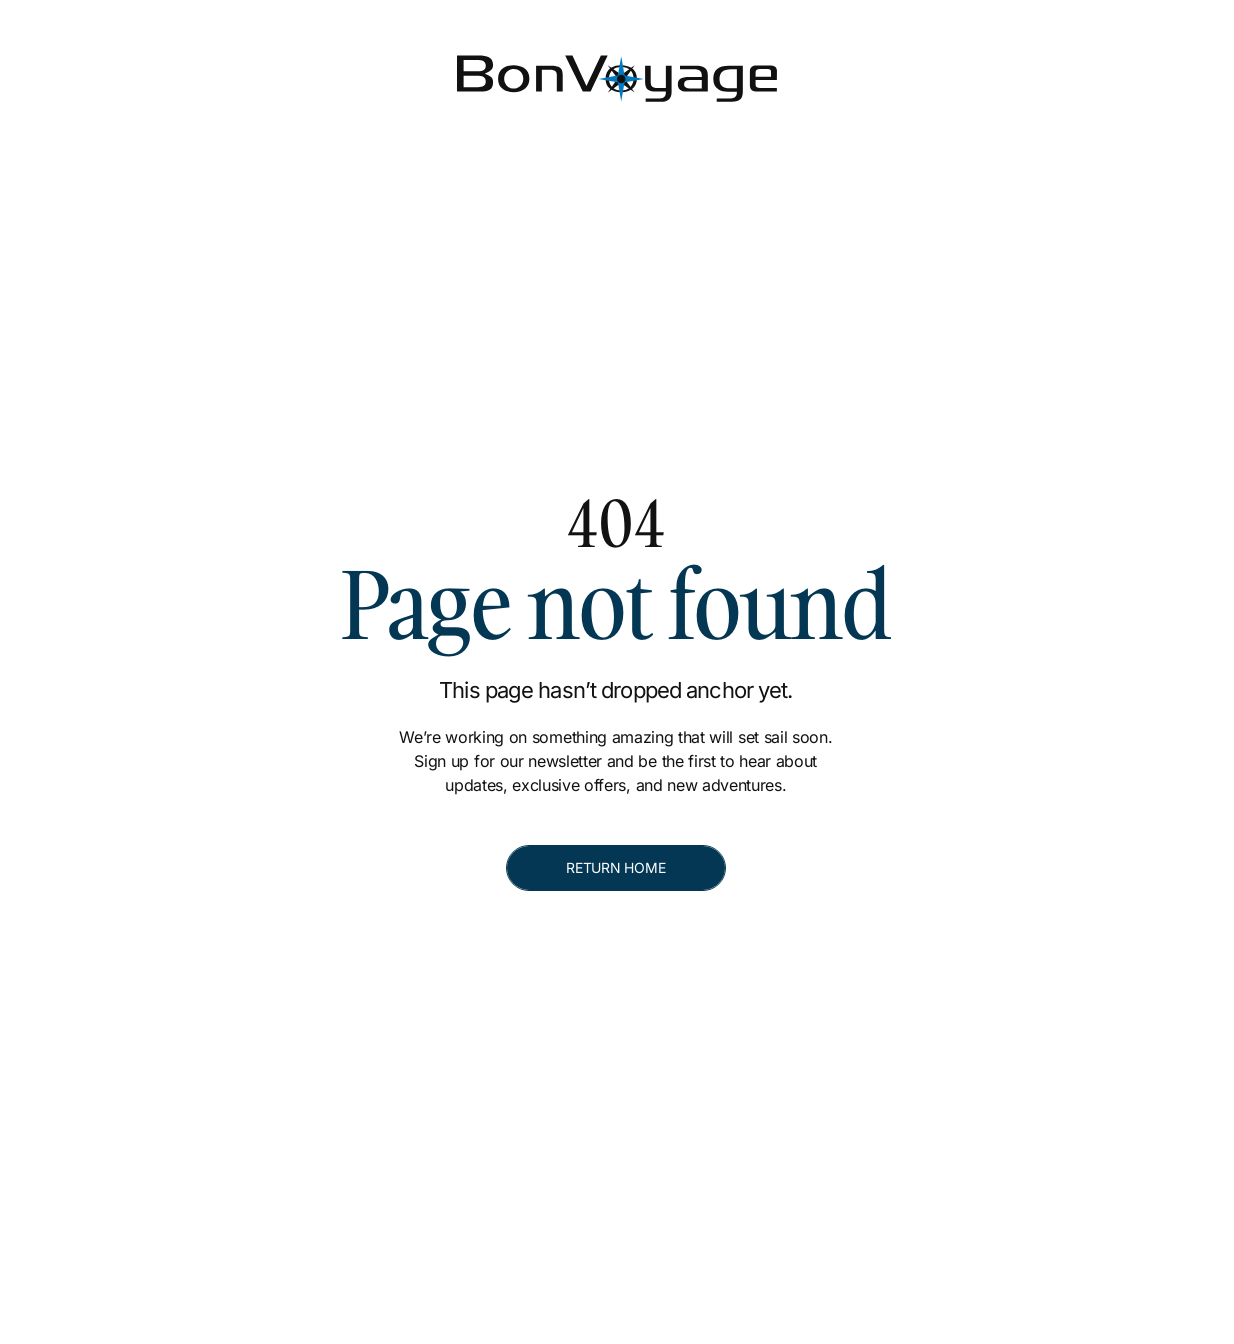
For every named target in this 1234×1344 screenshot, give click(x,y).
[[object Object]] (973, 16)
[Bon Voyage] (120, 67)
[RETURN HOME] (616, 868)
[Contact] (927, 68)
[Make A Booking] (1102, 68)
